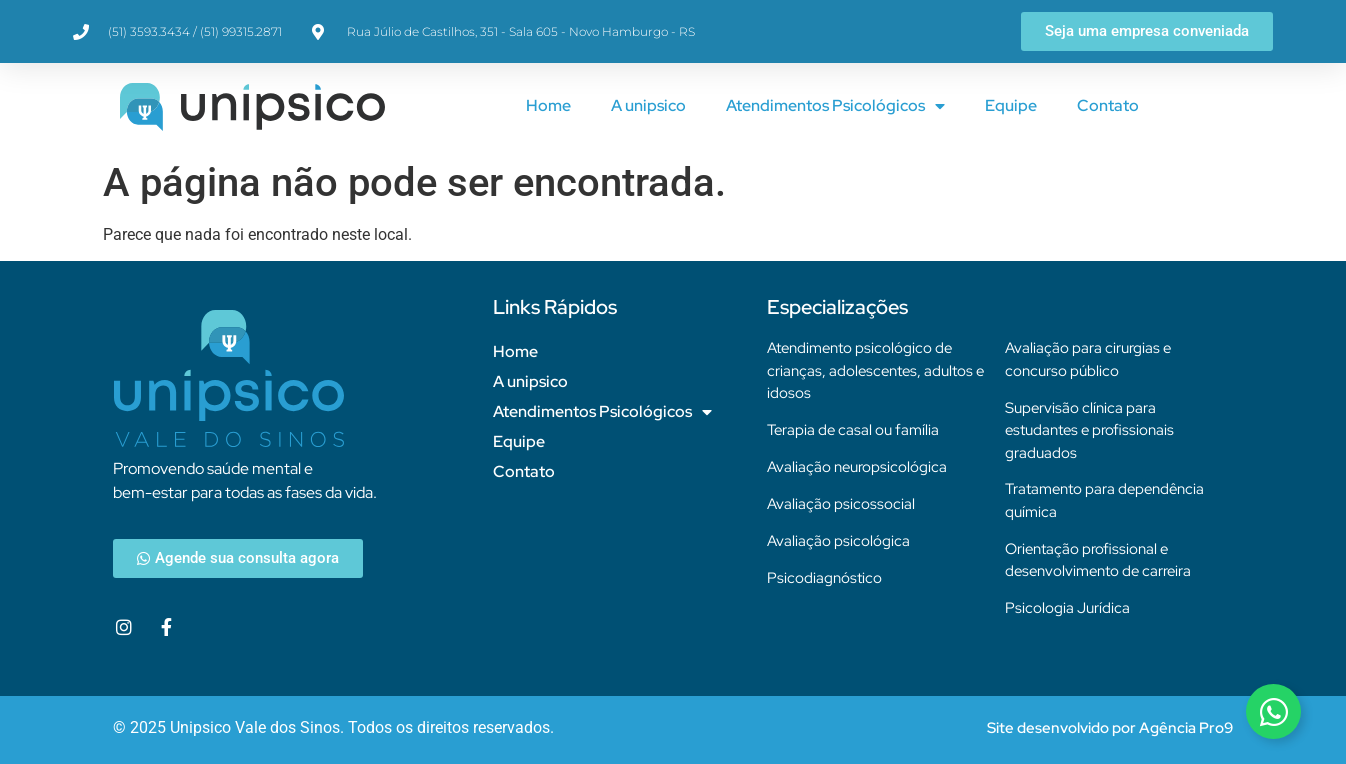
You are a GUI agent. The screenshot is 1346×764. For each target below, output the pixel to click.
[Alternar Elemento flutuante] (1273, 711)
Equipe (1011, 105)
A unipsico (648, 105)
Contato (1108, 105)
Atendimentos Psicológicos (835, 106)
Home (548, 105)
